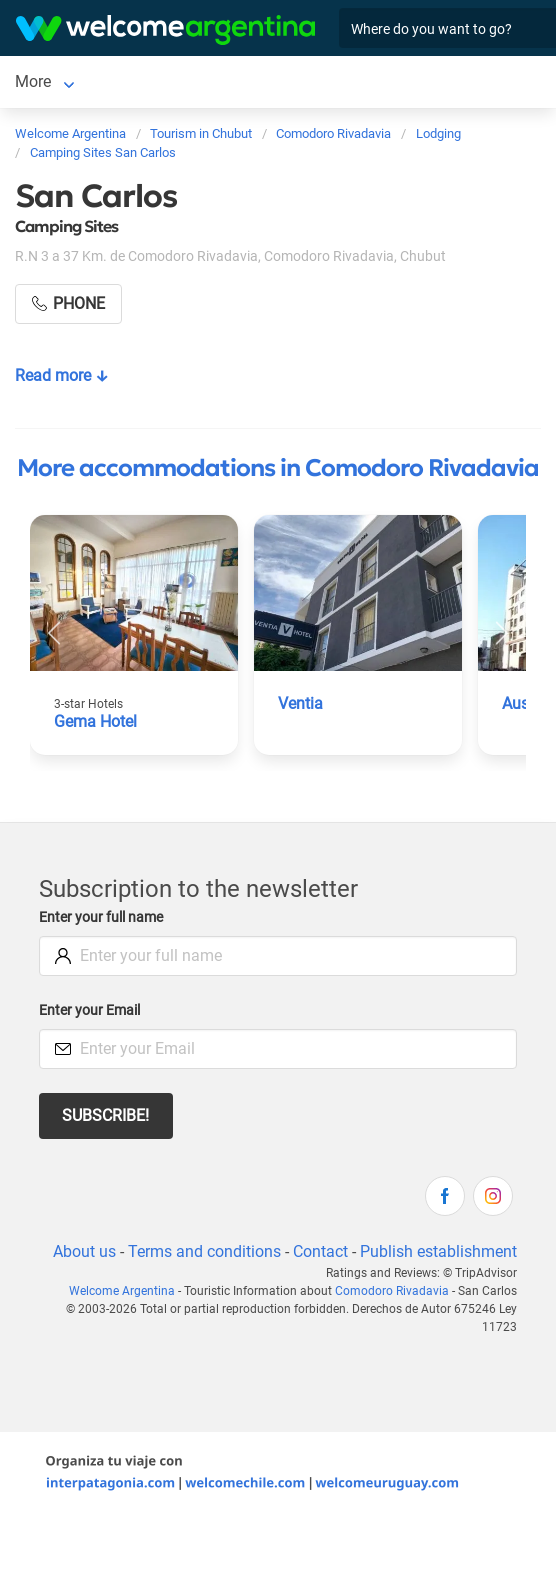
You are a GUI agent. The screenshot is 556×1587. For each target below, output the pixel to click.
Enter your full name (101, 917)
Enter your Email (89, 1010)
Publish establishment (438, 1251)
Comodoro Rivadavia (392, 1291)
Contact (320, 1251)
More (33, 81)
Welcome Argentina (122, 1291)
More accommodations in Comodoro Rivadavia (278, 468)
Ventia (300, 703)
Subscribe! (105, 1115)
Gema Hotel (95, 721)
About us (84, 1251)
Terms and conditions (204, 1251)
